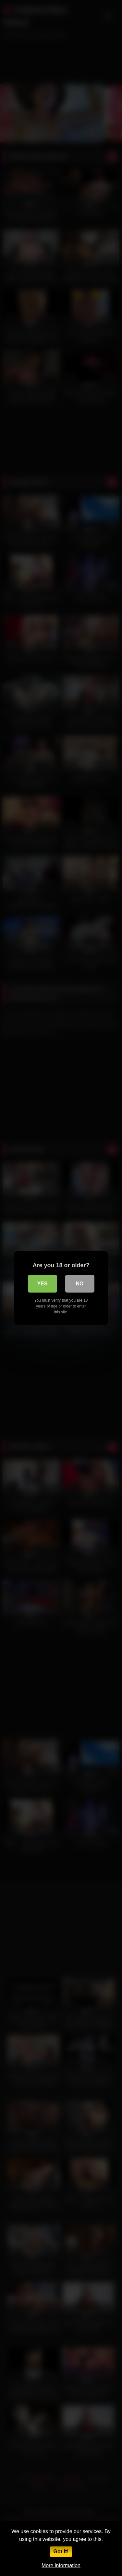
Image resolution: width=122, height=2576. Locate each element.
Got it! (60, 2551)
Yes (42, 1283)
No (80, 1283)
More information (61, 2565)
